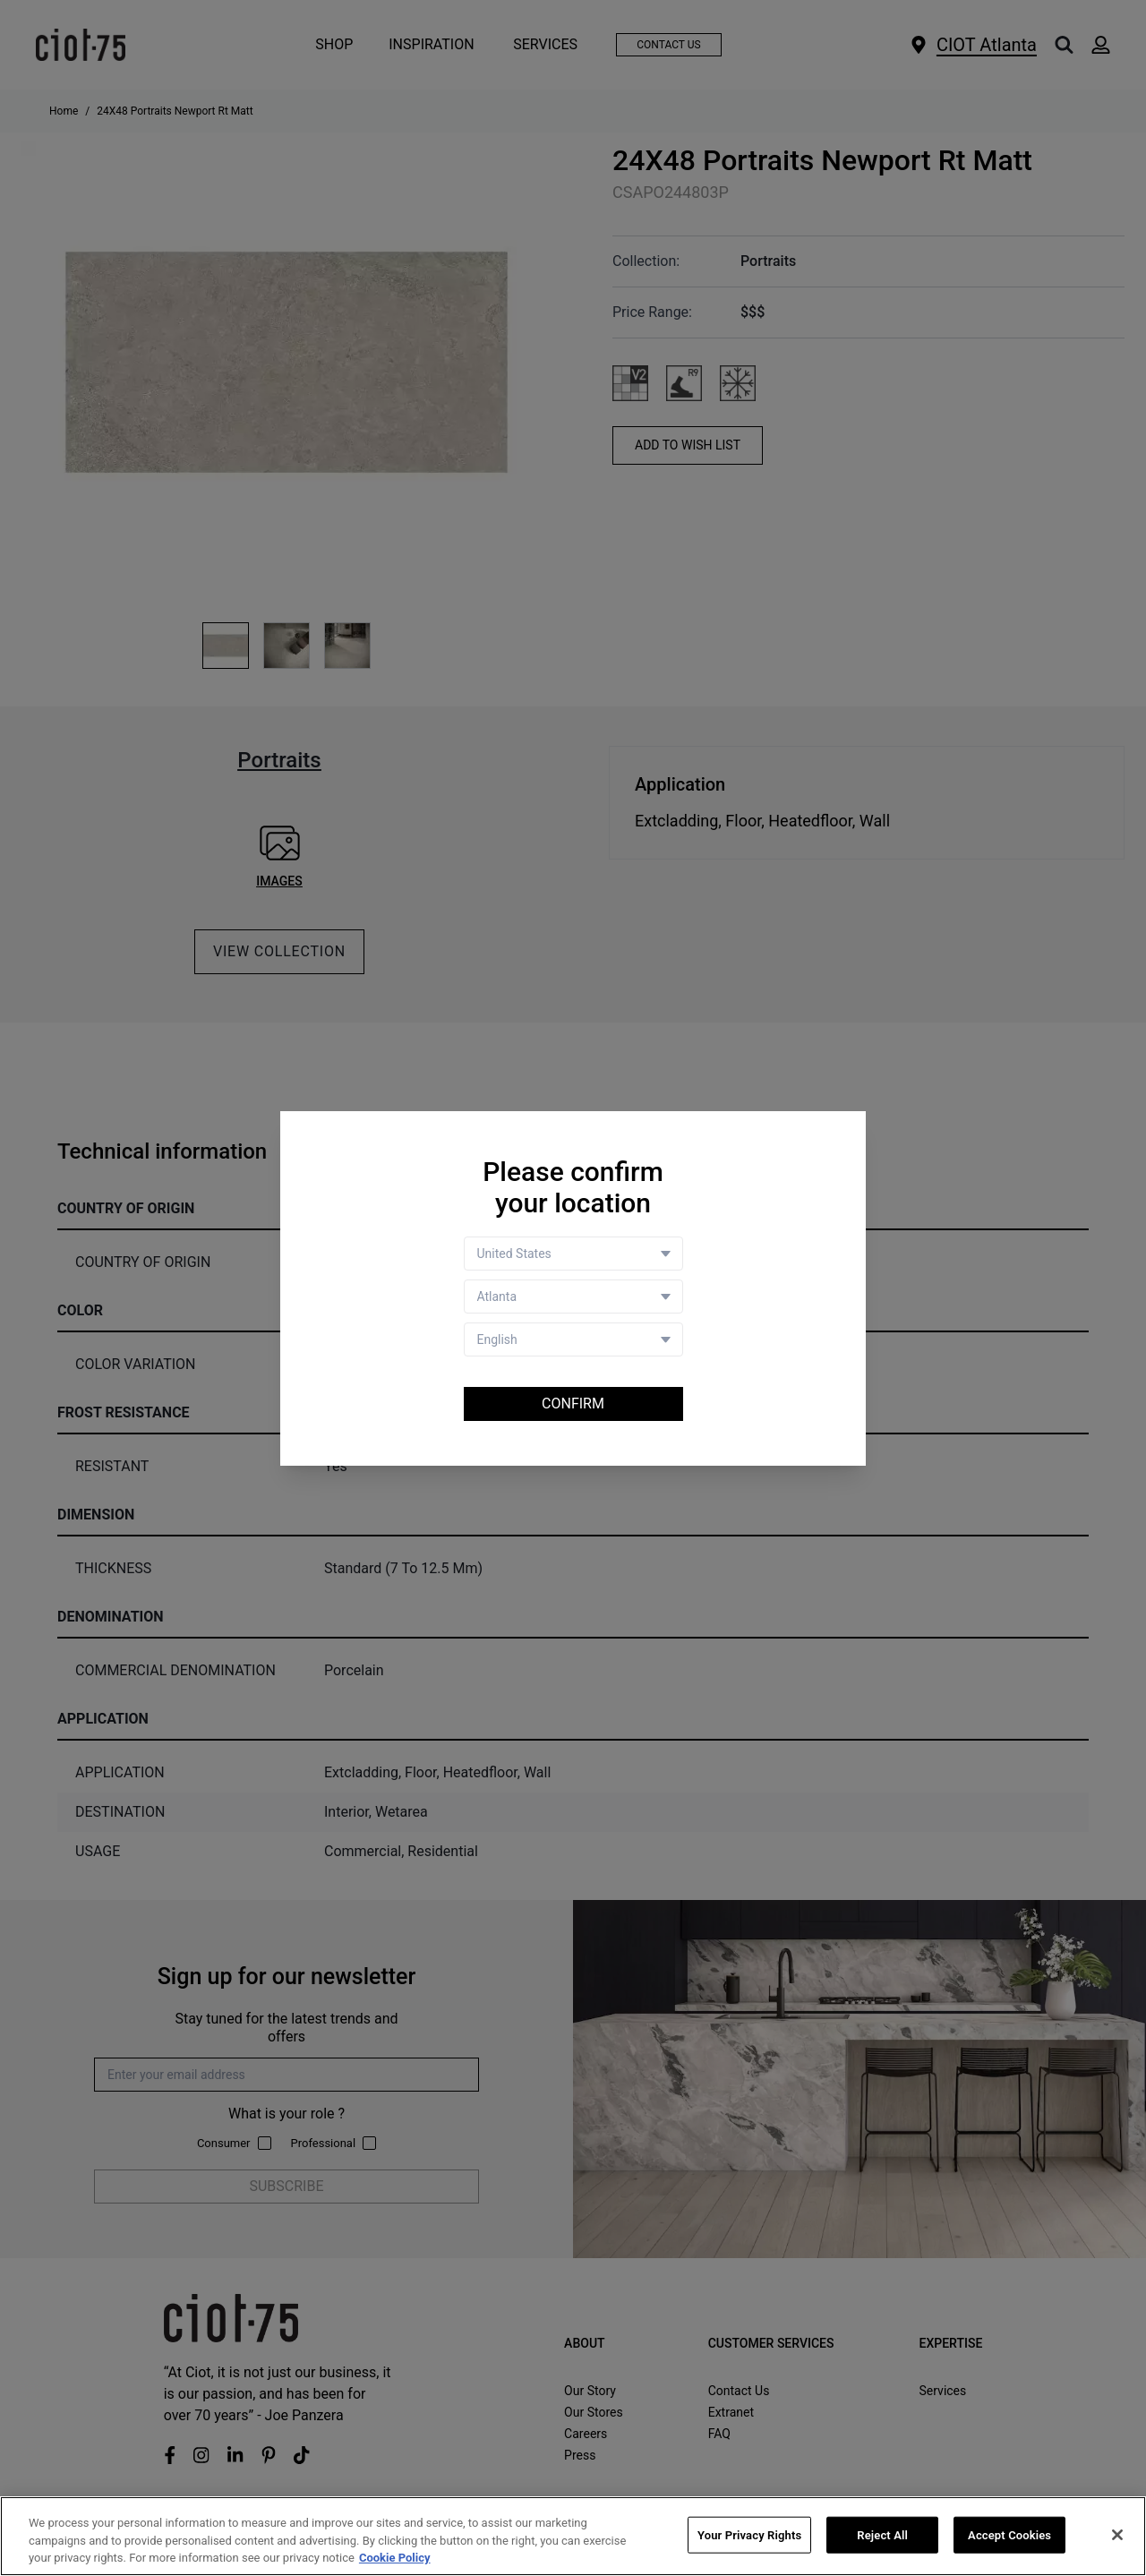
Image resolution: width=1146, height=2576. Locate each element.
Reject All (882, 2535)
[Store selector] (573, 1296)
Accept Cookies (1009, 2535)
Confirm (573, 1403)
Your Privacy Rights (749, 2535)
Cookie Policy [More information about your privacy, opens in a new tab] (395, 2558)
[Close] (1117, 2535)
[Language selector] (573, 1339)
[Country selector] (573, 1254)
